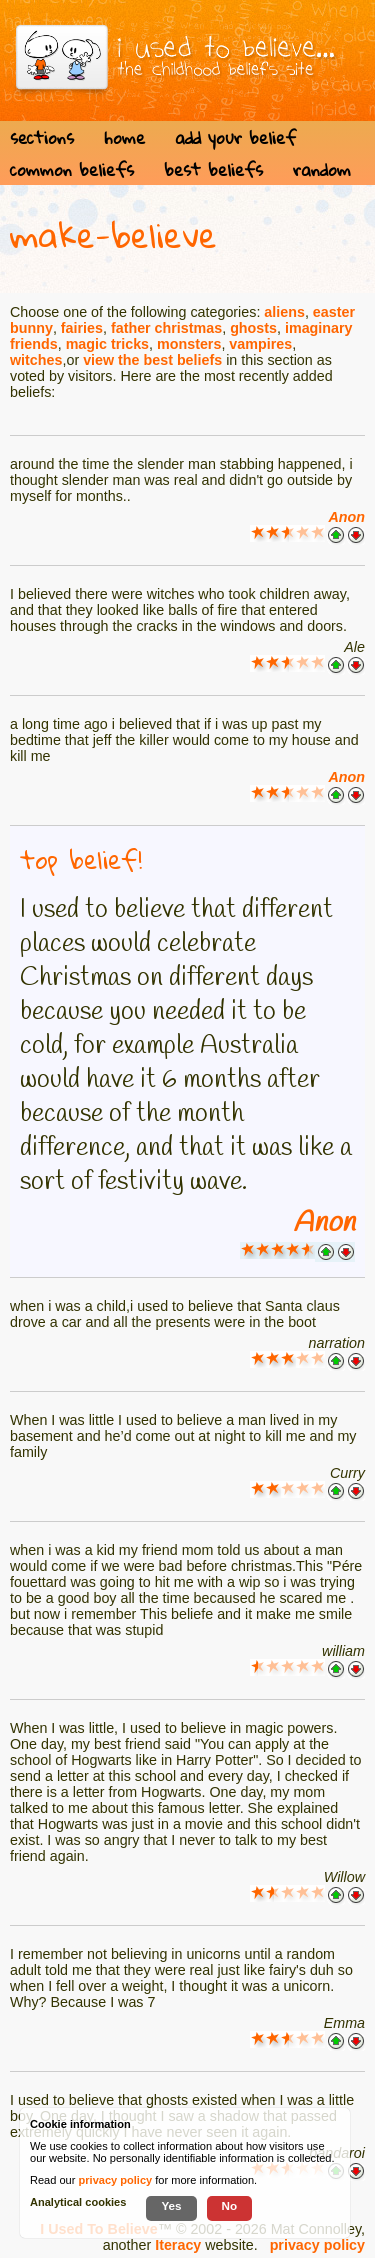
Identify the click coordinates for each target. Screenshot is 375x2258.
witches (36, 360)
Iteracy (178, 2245)
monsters (189, 344)
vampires (260, 344)
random (322, 169)
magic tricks (107, 344)
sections (42, 137)
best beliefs (213, 169)
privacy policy (317, 2245)
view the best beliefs (152, 360)
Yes (171, 2205)
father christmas (166, 328)
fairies (82, 328)
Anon (346, 517)
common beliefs (72, 169)
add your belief (235, 137)
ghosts (253, 328)
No (230, 2205)
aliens (284, 312)
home (124, 137)
